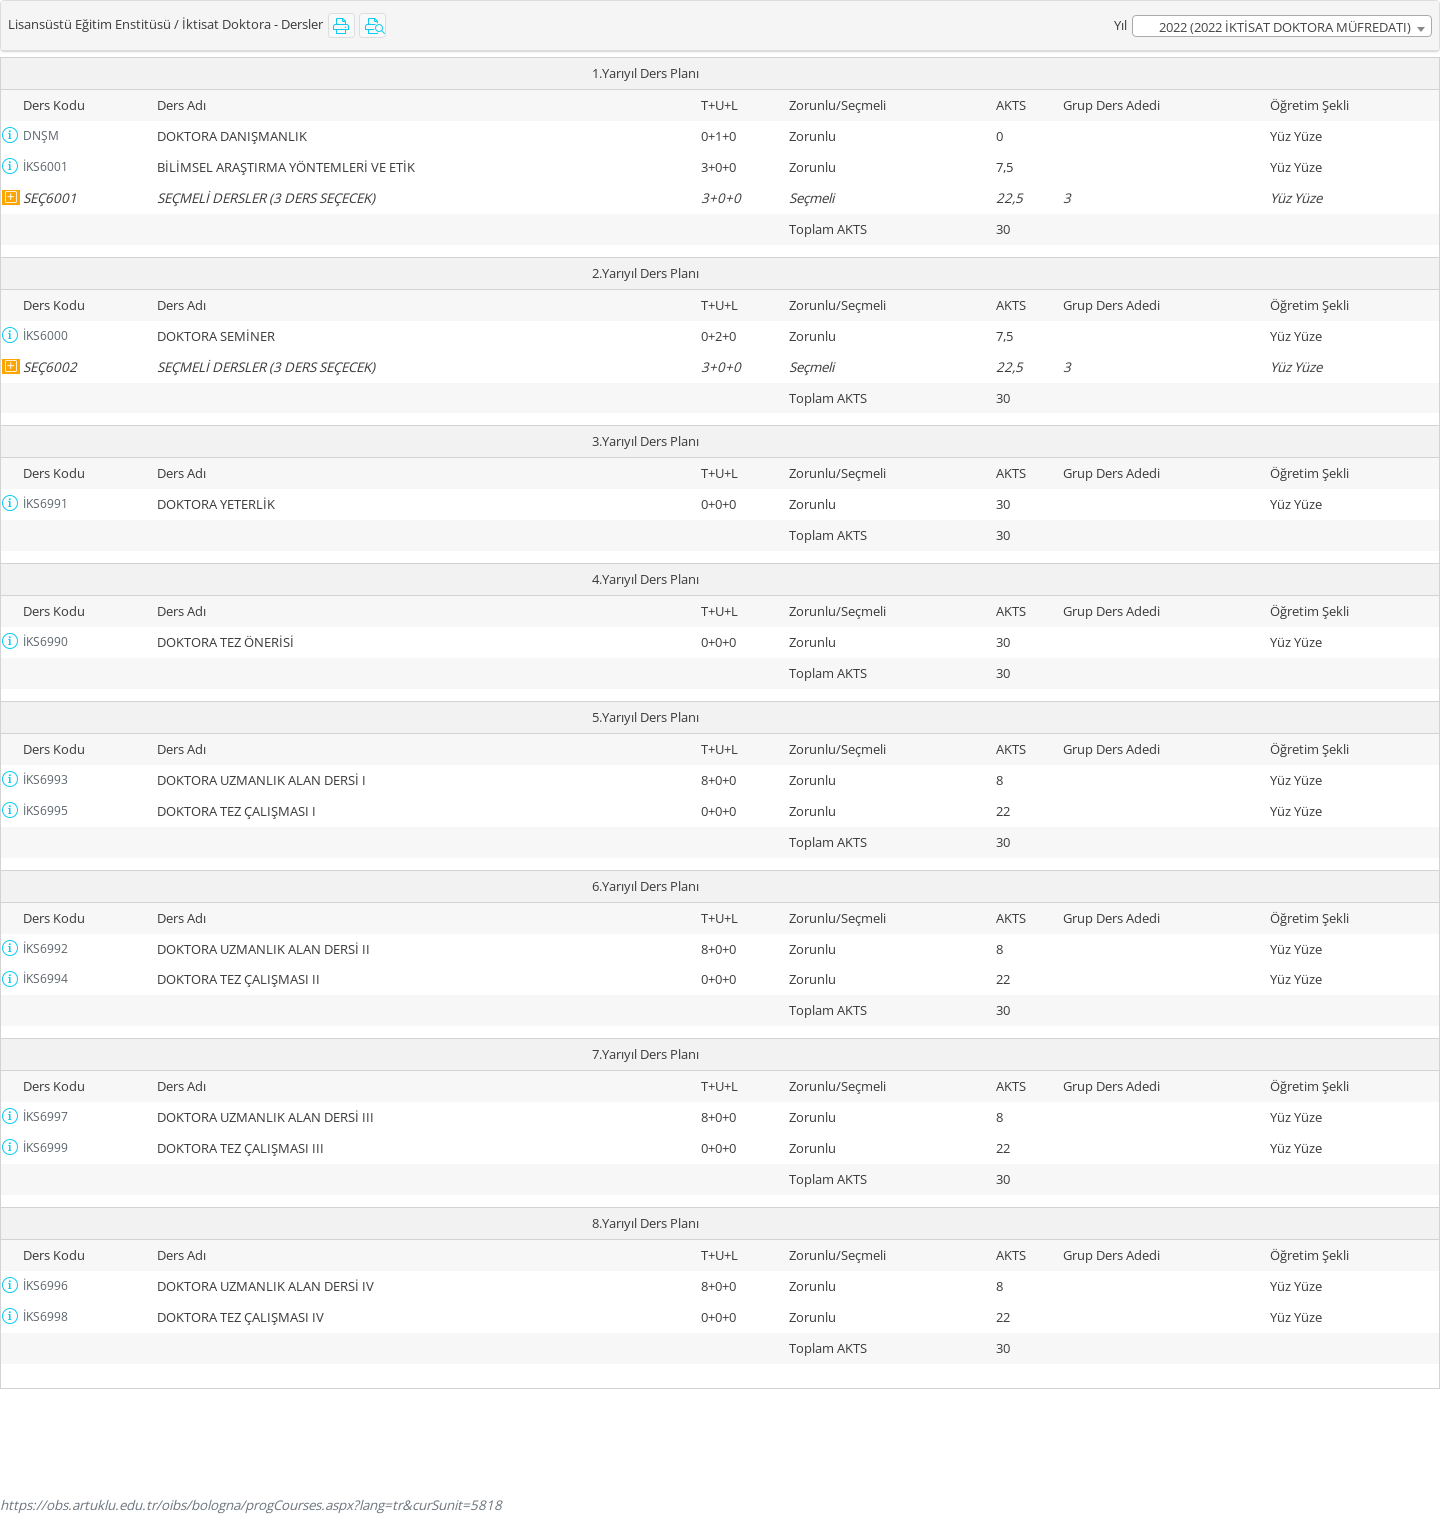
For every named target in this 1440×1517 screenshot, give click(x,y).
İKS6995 (45, 810)
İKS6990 (45, 641)
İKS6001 (45, 166)
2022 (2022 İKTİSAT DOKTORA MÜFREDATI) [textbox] (1285, 27)
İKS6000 (45, 335)
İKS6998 (45, 1316)
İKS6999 (45, 1147)
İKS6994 (45, 978)
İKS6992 (45, 948)
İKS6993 (45, 779)
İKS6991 (45, 503)
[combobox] (1282, 26)
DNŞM (41, 135)
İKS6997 (45, 1116)
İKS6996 (45, 1285)
